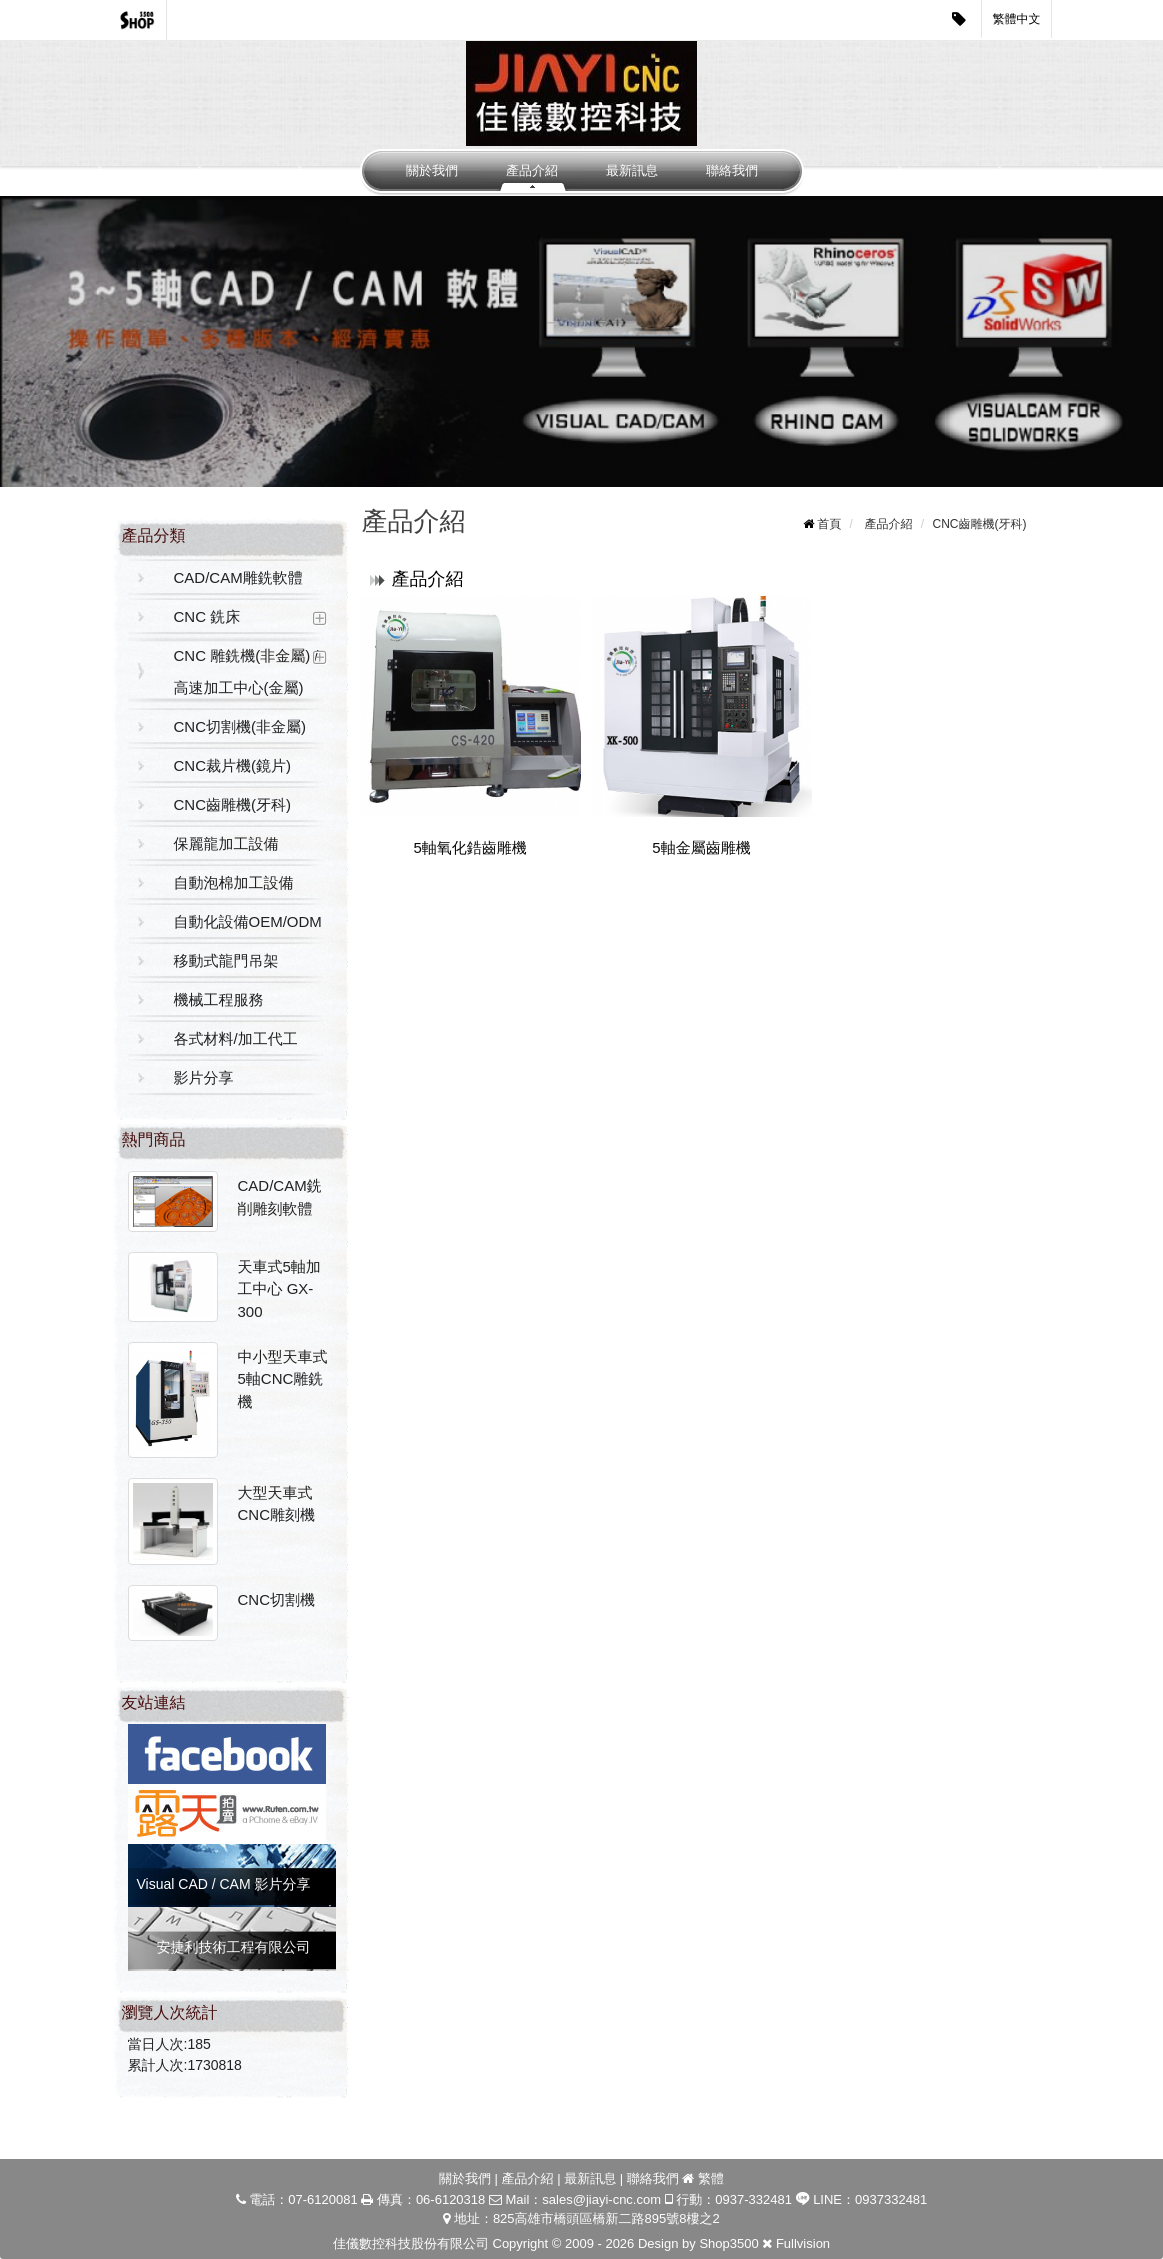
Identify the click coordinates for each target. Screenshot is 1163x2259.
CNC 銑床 (207, 616)
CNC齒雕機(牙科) (233, 804)
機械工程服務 (219, 999)
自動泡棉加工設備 (234, 882)
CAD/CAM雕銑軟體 (238, 577)
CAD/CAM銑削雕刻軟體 (280, 1197)
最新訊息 (632, 170)
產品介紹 (532, 170)
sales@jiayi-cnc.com (601, 2199)
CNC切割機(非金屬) (240, 726)
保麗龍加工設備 (226, 843)
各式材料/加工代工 (236, 1038)
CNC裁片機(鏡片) (233, 765)
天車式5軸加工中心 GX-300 (279, 1289)
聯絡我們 (732, 170)
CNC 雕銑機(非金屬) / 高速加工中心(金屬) (246, 671)
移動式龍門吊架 (226, 960)
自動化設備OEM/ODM (248, 921)
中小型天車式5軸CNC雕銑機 (283, 1379)
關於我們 (432, 170)
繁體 (711, 2178)
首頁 (829, 524)
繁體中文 (1017, 19)
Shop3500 (728, 2243)
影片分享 (204, 1077)
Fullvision (803, 2243)
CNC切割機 (277, 1599)
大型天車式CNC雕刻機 (277, 1504)
